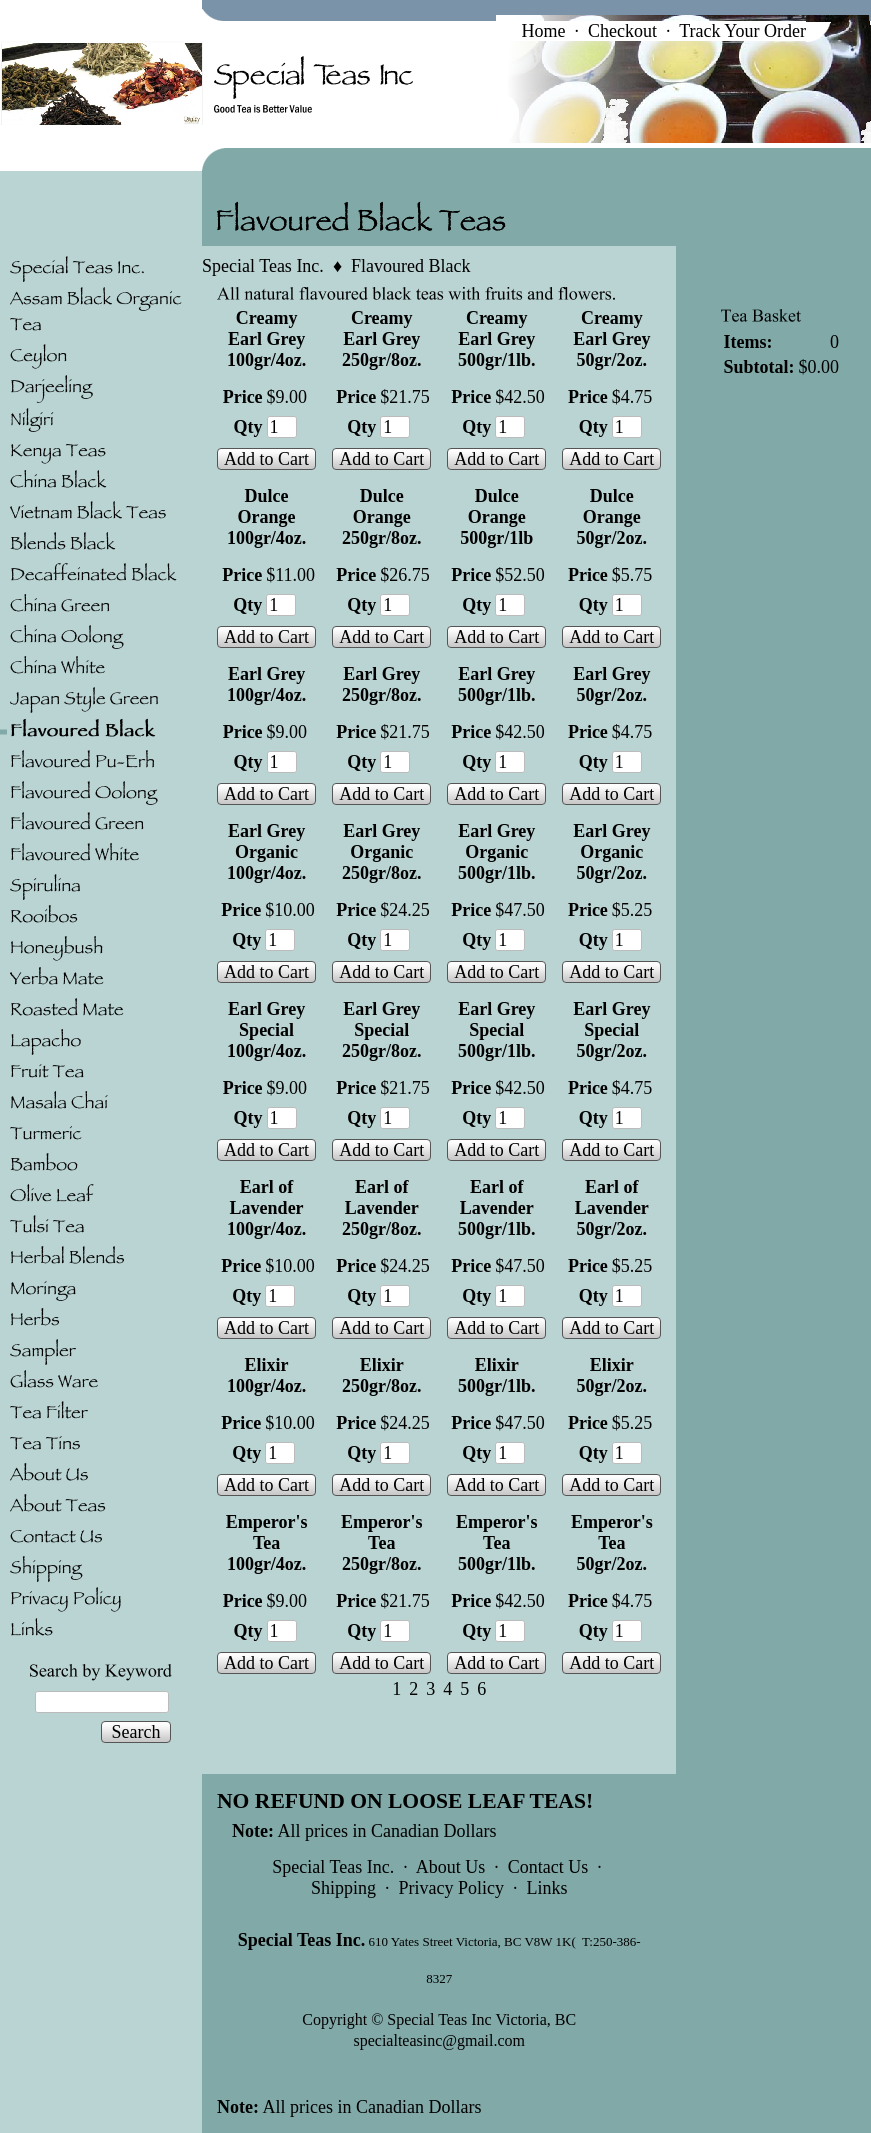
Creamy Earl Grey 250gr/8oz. (381, 339)
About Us (451, 1867)
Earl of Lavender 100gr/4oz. (266, 1208)
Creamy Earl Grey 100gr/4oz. (266, 339)
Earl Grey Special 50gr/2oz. (611, 1030)
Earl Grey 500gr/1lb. (497, 684)
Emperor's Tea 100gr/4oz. (267, 1543)
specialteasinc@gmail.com (439, 2040)
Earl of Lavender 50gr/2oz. (612, 1208)
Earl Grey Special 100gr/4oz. (266, 1030)
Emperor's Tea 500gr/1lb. (497, 1543)
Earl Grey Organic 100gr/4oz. (266, 852)
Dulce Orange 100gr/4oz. (266, 517)
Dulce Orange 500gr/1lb (496, 517)
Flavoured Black (410, 266)
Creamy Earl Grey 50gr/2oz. (611, 339)
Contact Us (548, 1867)
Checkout (622, 31)
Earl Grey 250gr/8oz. (381, 684)
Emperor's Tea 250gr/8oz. (382, 1543)
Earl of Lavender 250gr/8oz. (381, 1208)
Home (543, 31)
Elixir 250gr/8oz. (381, 1375)
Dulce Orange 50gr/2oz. (612, 517)
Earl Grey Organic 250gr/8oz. (381, 852)
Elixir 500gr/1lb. (497, 1375)
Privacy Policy (451, 1888)
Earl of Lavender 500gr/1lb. (497, 1208)
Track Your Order (742, 31)
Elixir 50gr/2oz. (612, 1375)
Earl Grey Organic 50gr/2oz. (611, 852)
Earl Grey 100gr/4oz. (266, 684)
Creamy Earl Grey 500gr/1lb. (497, 339)
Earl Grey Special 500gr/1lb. (497, 1030)
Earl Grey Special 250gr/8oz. (381, 1030)
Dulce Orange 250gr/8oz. (381, 517)
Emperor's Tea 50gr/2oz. (612, 1543)
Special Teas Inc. (263, 266)
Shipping (343, 1888)
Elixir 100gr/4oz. (266, 1375)
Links (546, 1888)
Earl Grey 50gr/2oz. (611, 684)
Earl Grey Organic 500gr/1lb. (497, 852)
